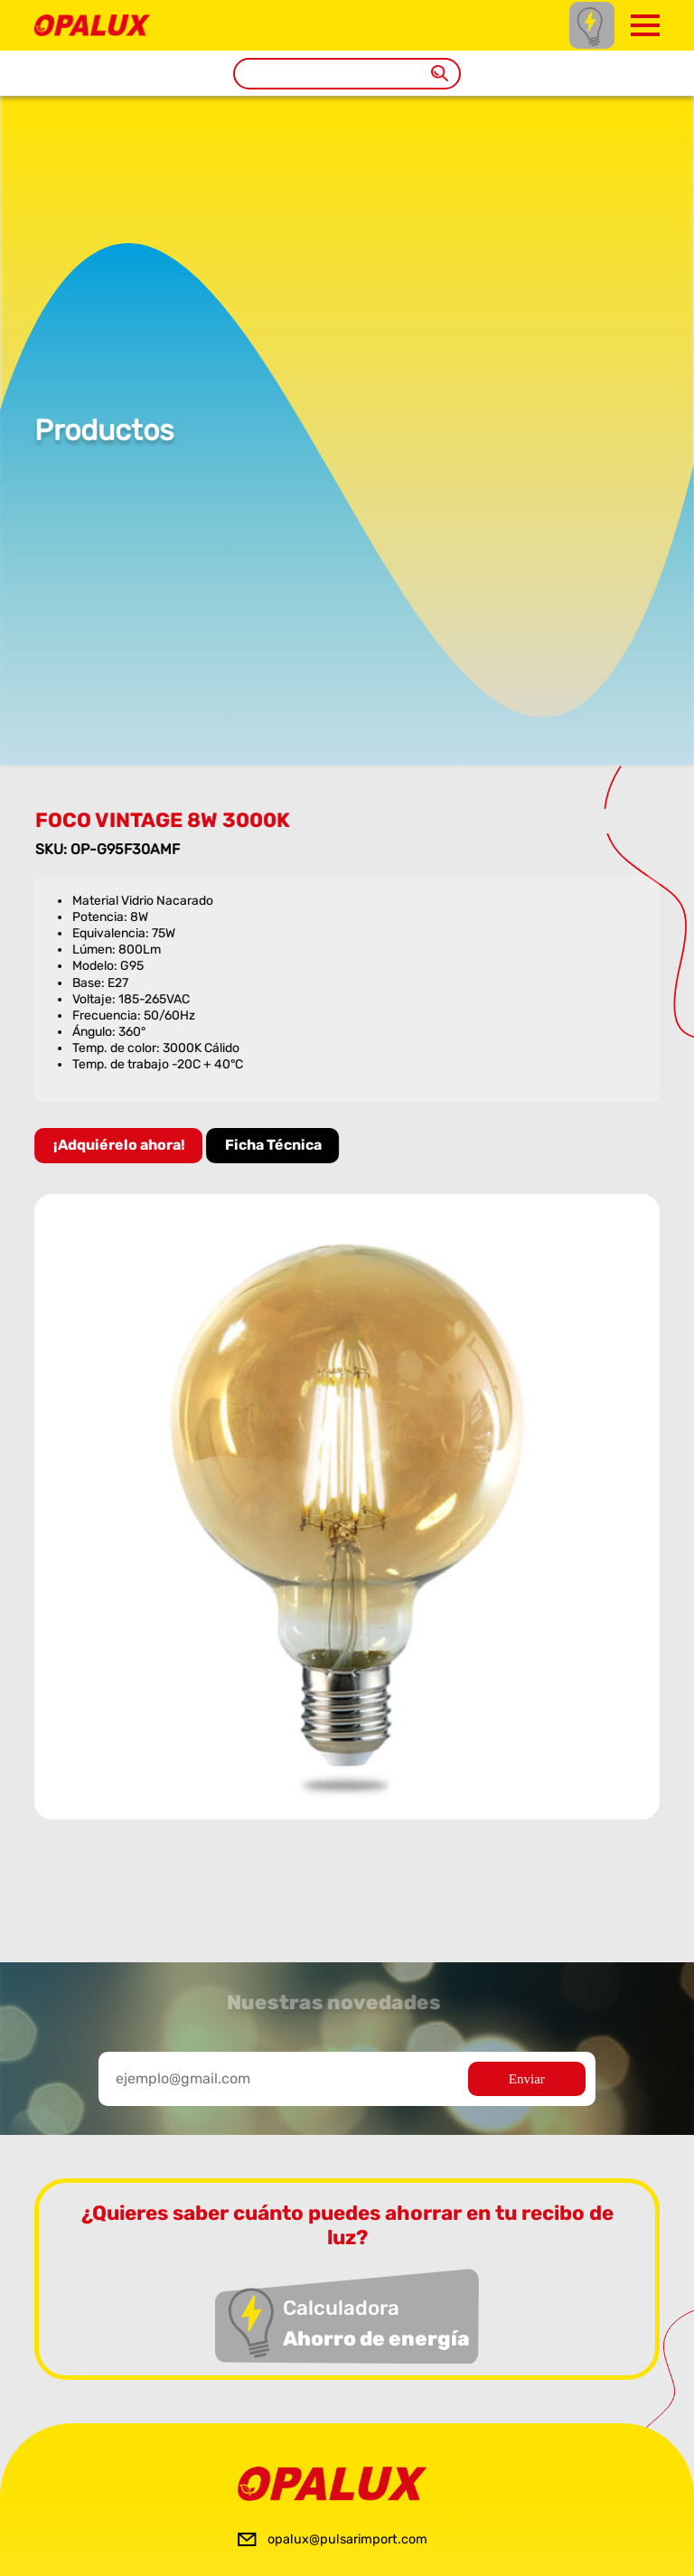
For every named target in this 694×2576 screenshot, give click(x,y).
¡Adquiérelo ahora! (121, 1144)
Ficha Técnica (275, 1144)
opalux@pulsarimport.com (347, 2539)
